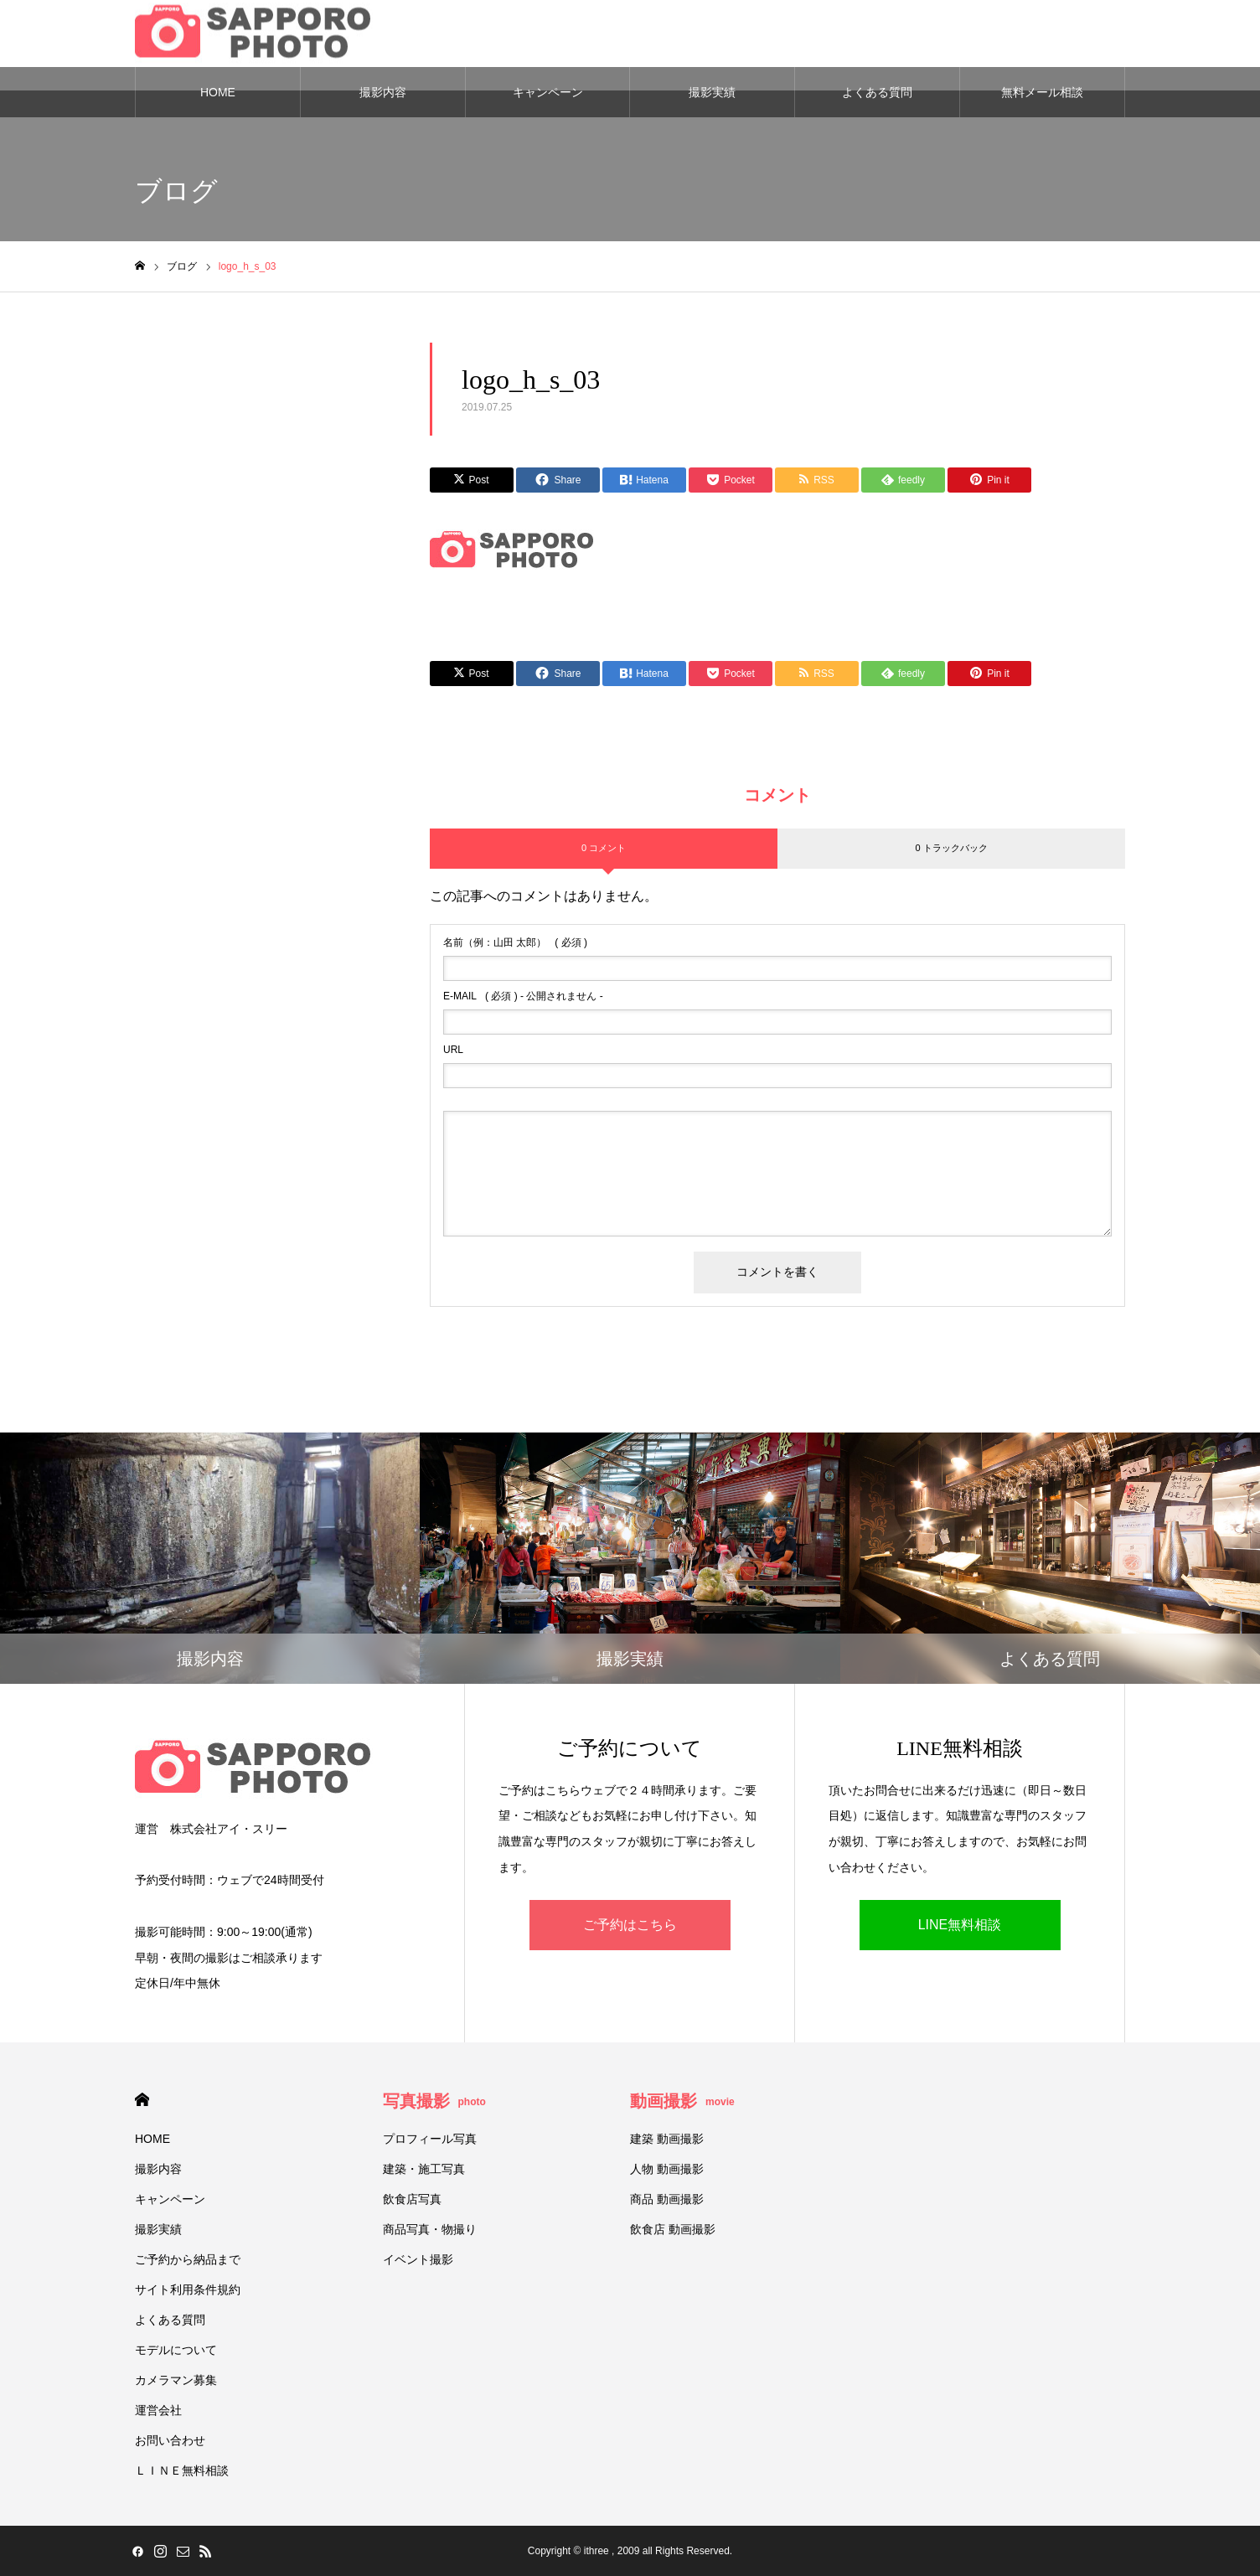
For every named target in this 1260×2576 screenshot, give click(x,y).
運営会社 (158, 2410)
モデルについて (176, 2350)
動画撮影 (682, 2101)
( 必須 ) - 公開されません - (523, 996)
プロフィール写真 (430, 2138)
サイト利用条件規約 (187, 2289)
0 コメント (603, 848)
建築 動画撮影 (667, 2138)
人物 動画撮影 (667, 2169)
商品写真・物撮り (430, 2229)
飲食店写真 (412, 2199)
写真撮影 (434, 2101)
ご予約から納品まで (187, 2259)
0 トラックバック (951, 848)
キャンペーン (548, 92)
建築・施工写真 (424, 2169)
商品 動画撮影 (667, 2199)
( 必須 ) (515, 942)
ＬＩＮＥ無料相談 (182, 2470)
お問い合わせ (170, 2440)
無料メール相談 (1042, 92)
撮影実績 (712, 92)
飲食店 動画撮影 (672, 2229)
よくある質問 (877, 92)
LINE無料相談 (960, 1925)
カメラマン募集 (176, 2380)
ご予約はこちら (630, 1925)
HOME (217, 92)
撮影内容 (382, 92)
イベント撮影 (418, 2259)
